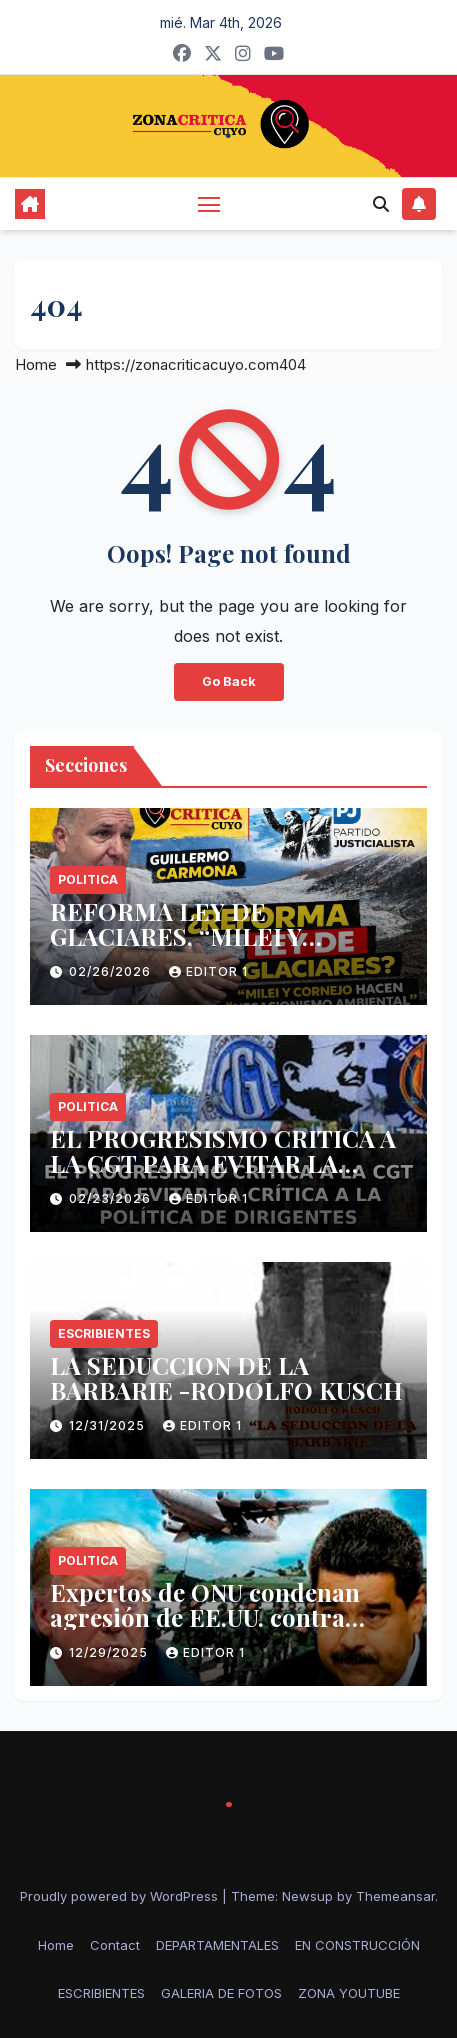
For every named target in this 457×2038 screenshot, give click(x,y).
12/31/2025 (109, 1425)
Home (36, 364)
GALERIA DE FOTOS (221, 1993)
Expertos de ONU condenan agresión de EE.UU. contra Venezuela (205, 1617)
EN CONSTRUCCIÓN (357, 1945)
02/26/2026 (112, 971)
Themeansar (395, 1896)
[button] (381, 204)
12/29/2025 (110, 1652)
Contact (115, 1945)
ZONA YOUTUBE (349, 1993)
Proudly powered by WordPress (121, 1896)
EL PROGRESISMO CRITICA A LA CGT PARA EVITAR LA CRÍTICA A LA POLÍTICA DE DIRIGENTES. (223, 1175)
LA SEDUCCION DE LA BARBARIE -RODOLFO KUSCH (226, 1377)
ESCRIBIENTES (104, 1333)
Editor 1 (208, 971)
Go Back (229, 681)
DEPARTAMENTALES (217, 1945)
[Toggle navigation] (209, 204)
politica (88, 879)
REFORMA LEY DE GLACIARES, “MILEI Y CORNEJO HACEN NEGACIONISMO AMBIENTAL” (225, 948)
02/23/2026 (112, 1198)
